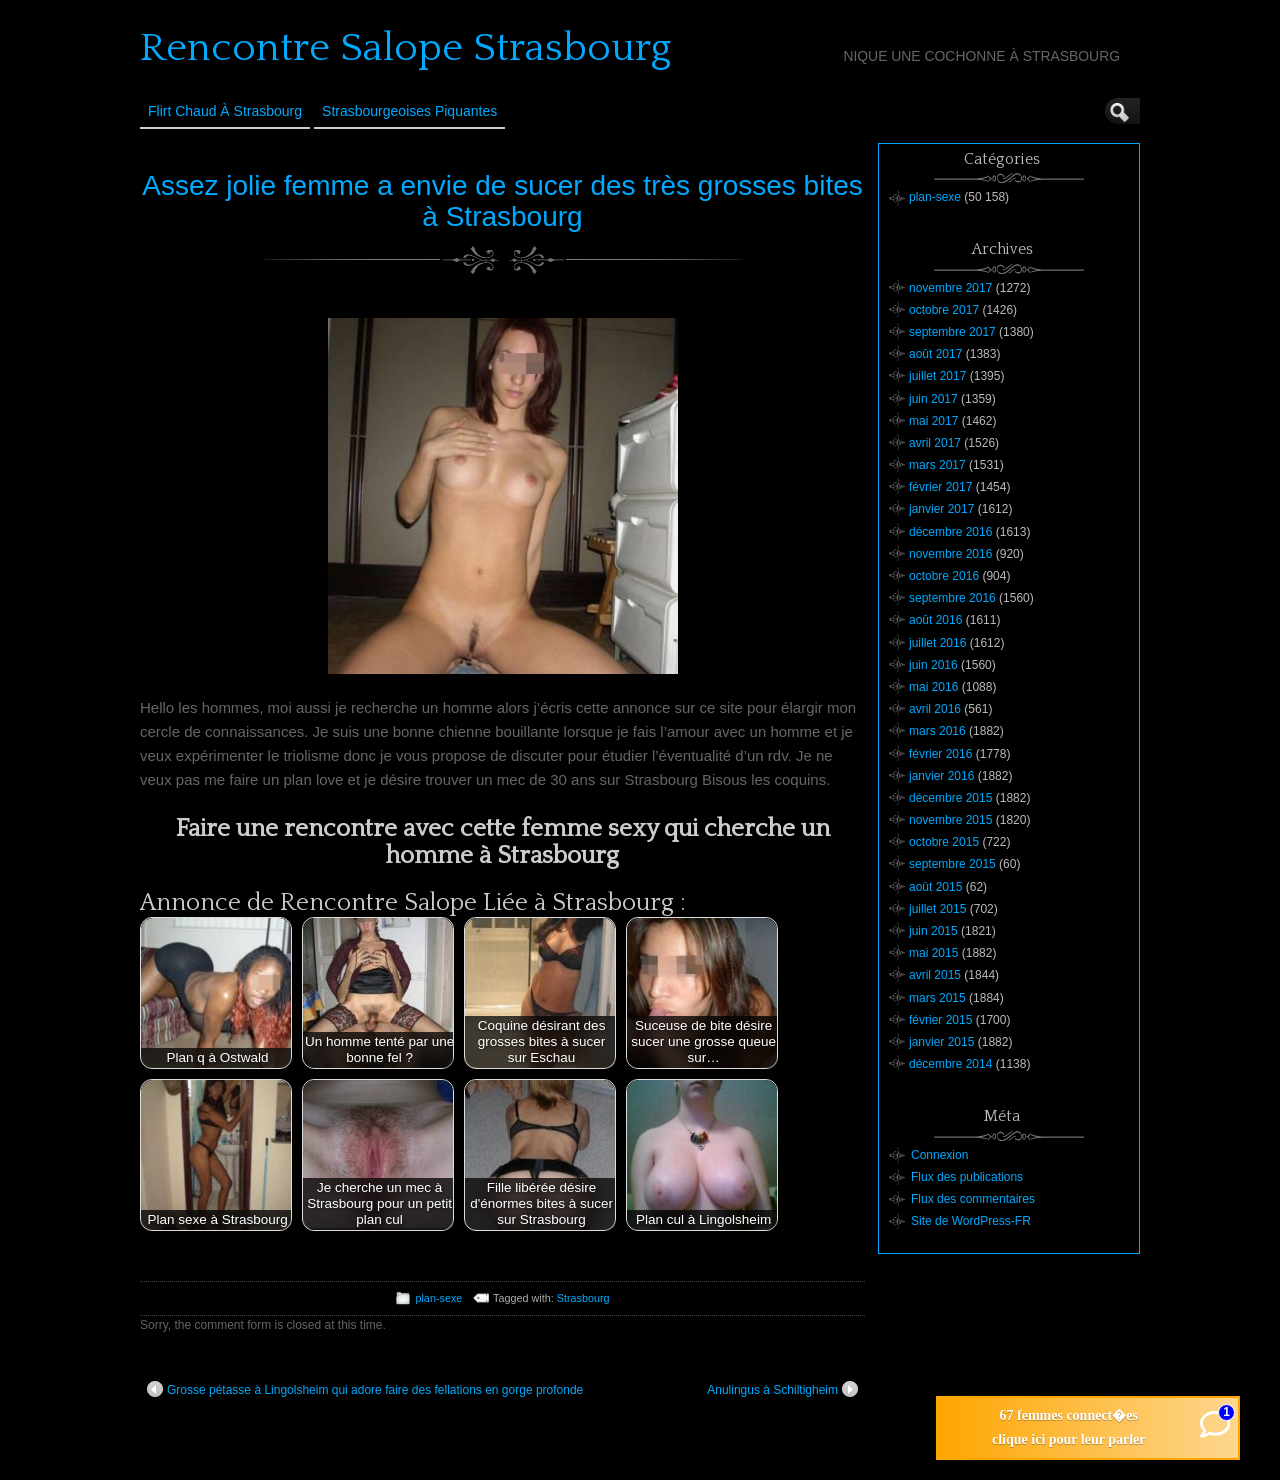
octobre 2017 (944, 310)
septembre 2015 (952, 864)
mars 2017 (937, 465)
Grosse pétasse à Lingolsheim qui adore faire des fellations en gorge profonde (365, 1389)
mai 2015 (933, 953)
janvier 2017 (941, 509)
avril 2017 (935, 443)
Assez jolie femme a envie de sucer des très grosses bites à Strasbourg (502, 201)
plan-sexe (438, 1298)
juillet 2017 (937, 376)
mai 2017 (933, 421)
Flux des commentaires (973, 1199)
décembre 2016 (950, 532)
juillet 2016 (937, 643)
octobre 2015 (944, 842)
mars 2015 (937, 998)
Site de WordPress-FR (971, 1221)
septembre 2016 (952, 598)
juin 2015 (933, 931)
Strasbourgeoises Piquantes (409, 111)
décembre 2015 (950, 798)
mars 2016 (937, 731)
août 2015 (935, 887)
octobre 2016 (944, 576)
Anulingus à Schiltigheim (782, 1389)
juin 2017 (933, 399)
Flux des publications (967, 1177)
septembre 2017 (952, 332)
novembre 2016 (950, 554)
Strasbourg (583, 1298)
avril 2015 (935, 975)
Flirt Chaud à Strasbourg (225, 111)
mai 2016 (933, 687)
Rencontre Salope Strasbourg (405, 48)
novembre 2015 (950, 820)
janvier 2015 (941, 1042)
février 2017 (940, 487)
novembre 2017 (950, 288)
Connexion (939, 1155)
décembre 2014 (950, 1064)
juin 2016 (933, 665)
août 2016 (935, 620)
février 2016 (940, 754)
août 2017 (935, 354)
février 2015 (940, 1020)
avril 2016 (935, 709)
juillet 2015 (937, 909)
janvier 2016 (941, 776)
